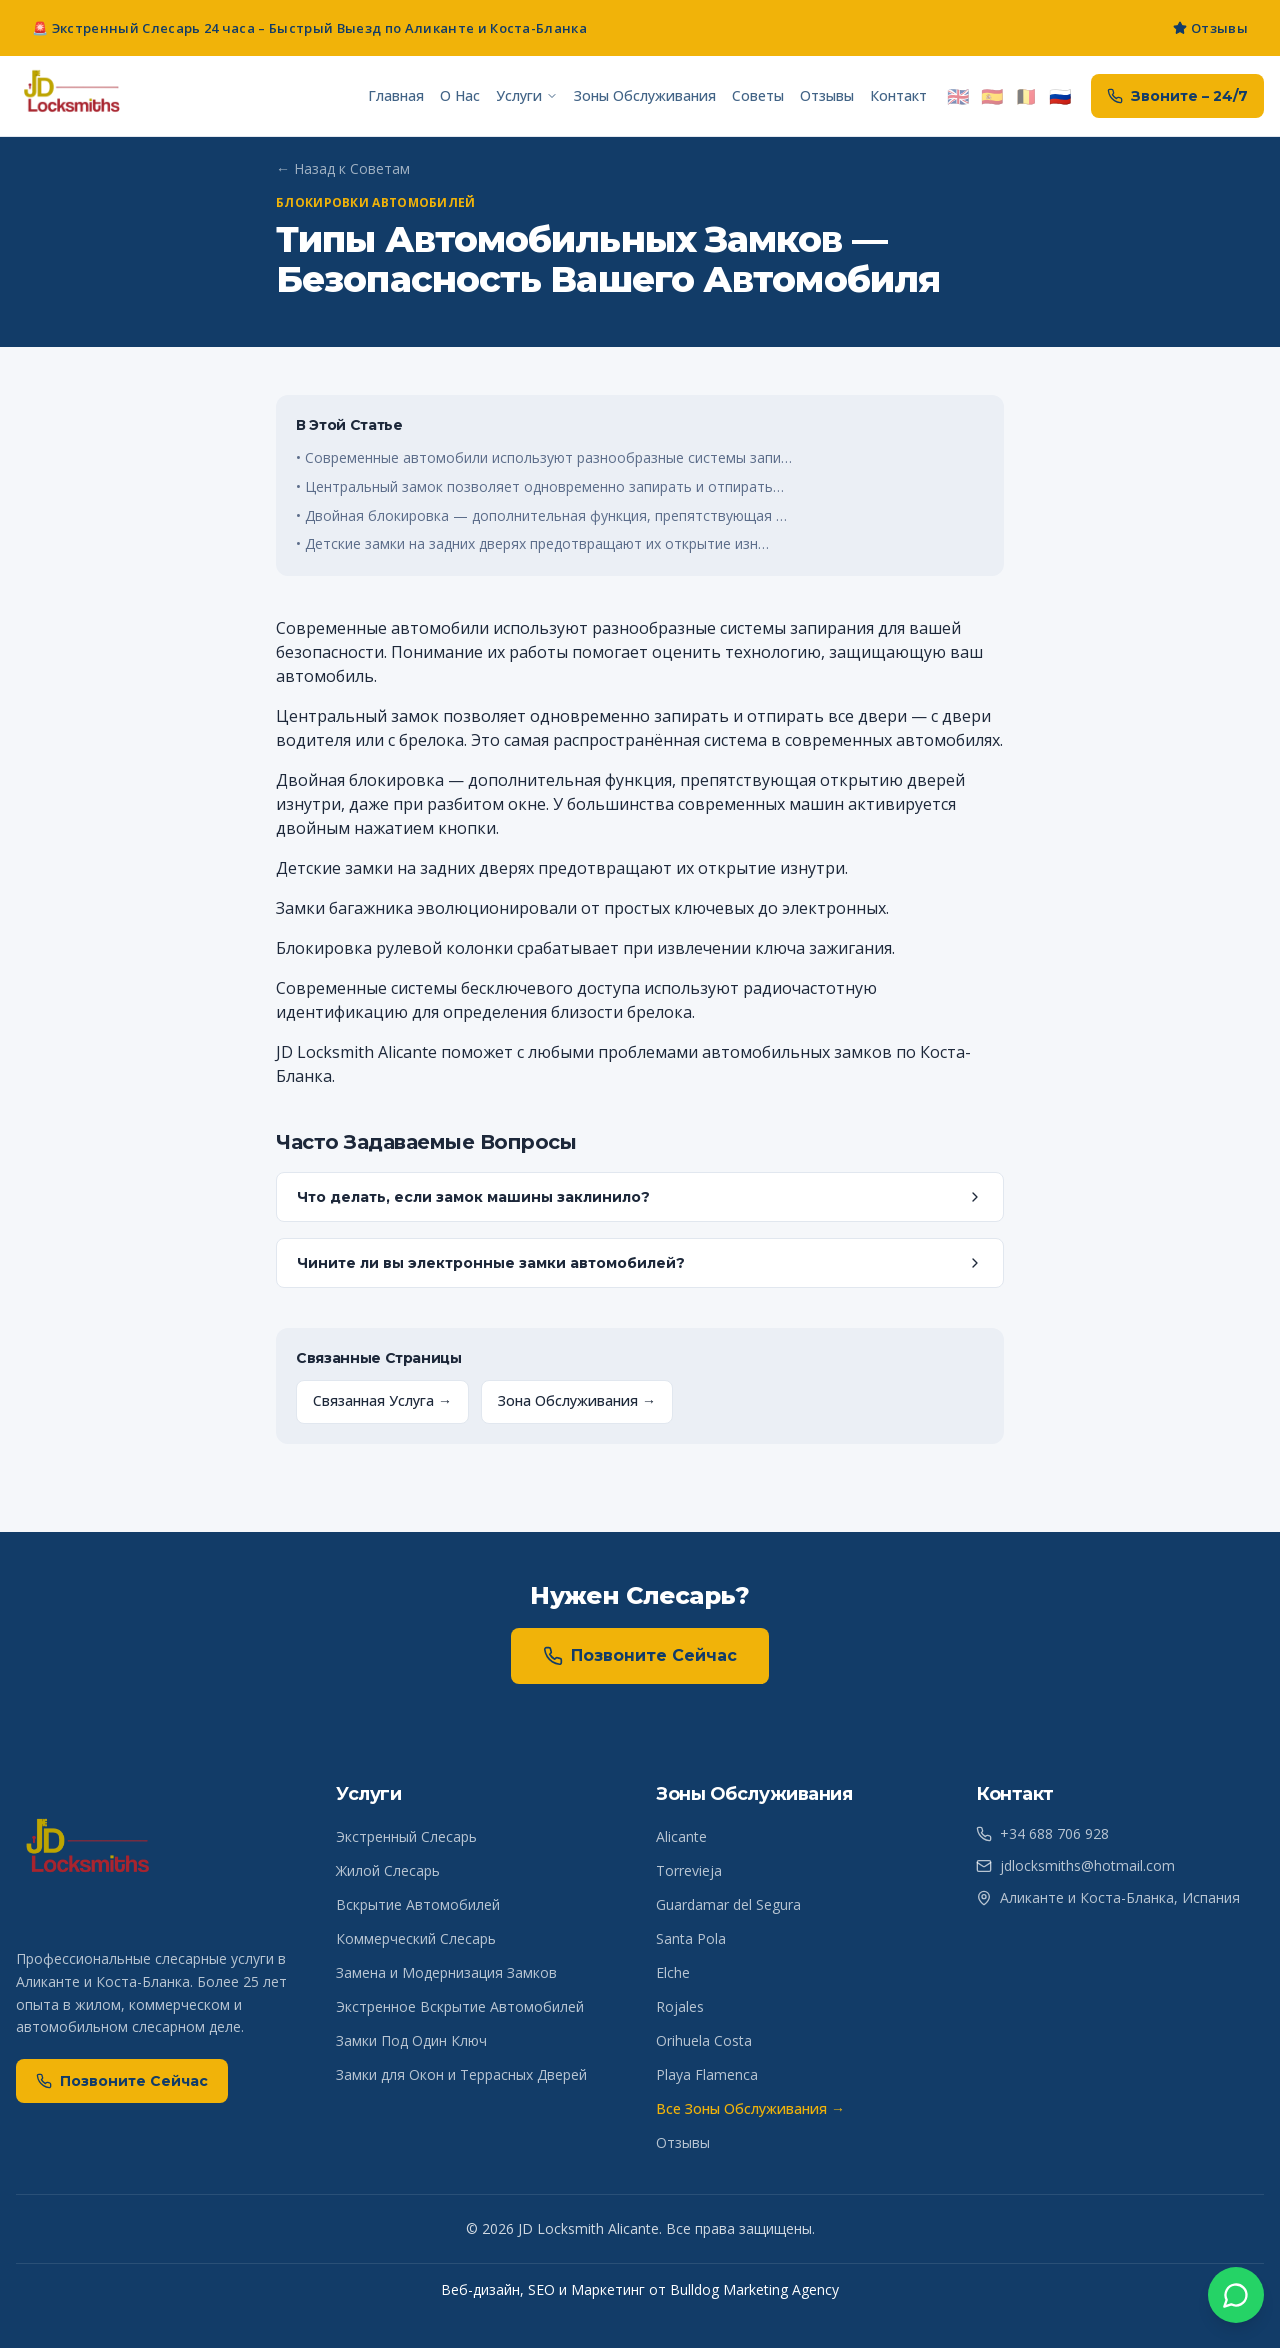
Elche (673, 1972)
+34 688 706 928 (1042, 1833)
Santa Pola (691, 1938)
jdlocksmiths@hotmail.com (1075, 1865)
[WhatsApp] (1236, 2296)
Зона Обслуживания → (577, 1400)
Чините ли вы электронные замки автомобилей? (640, 1263)
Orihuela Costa (704, 2040)
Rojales (680, 2006)
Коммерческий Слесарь (416, 1938)
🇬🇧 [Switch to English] (958, 96)
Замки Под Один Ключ (411, 2040)
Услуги (527, 95)
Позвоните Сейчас (640, 1656)
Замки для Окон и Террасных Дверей (461, 2074)
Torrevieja (689, 1870)
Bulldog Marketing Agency (754, 2289)
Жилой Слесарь (388, 1870)
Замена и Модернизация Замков (446, 1972)
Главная (396, 95)
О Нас (460, 95)
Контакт (898, 95)
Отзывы (827, 95)
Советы (758, 95)
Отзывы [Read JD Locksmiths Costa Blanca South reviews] (1210, 28)
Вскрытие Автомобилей (418, 1904)
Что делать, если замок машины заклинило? (640, 1197)
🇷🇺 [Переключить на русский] (1060, 96)
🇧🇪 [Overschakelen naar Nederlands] (1026, 96)
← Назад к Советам (343, 168)
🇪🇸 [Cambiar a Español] (992, 96)
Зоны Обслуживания (645, 95)
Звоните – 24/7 (1177, 96)
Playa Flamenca (707, 2074)
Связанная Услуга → (382, 1400)
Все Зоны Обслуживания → (750, 2108)
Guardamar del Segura (728, 1904)
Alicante (681, 1836)
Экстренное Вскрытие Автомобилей (460, 2006)
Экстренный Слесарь (406, 1836)
